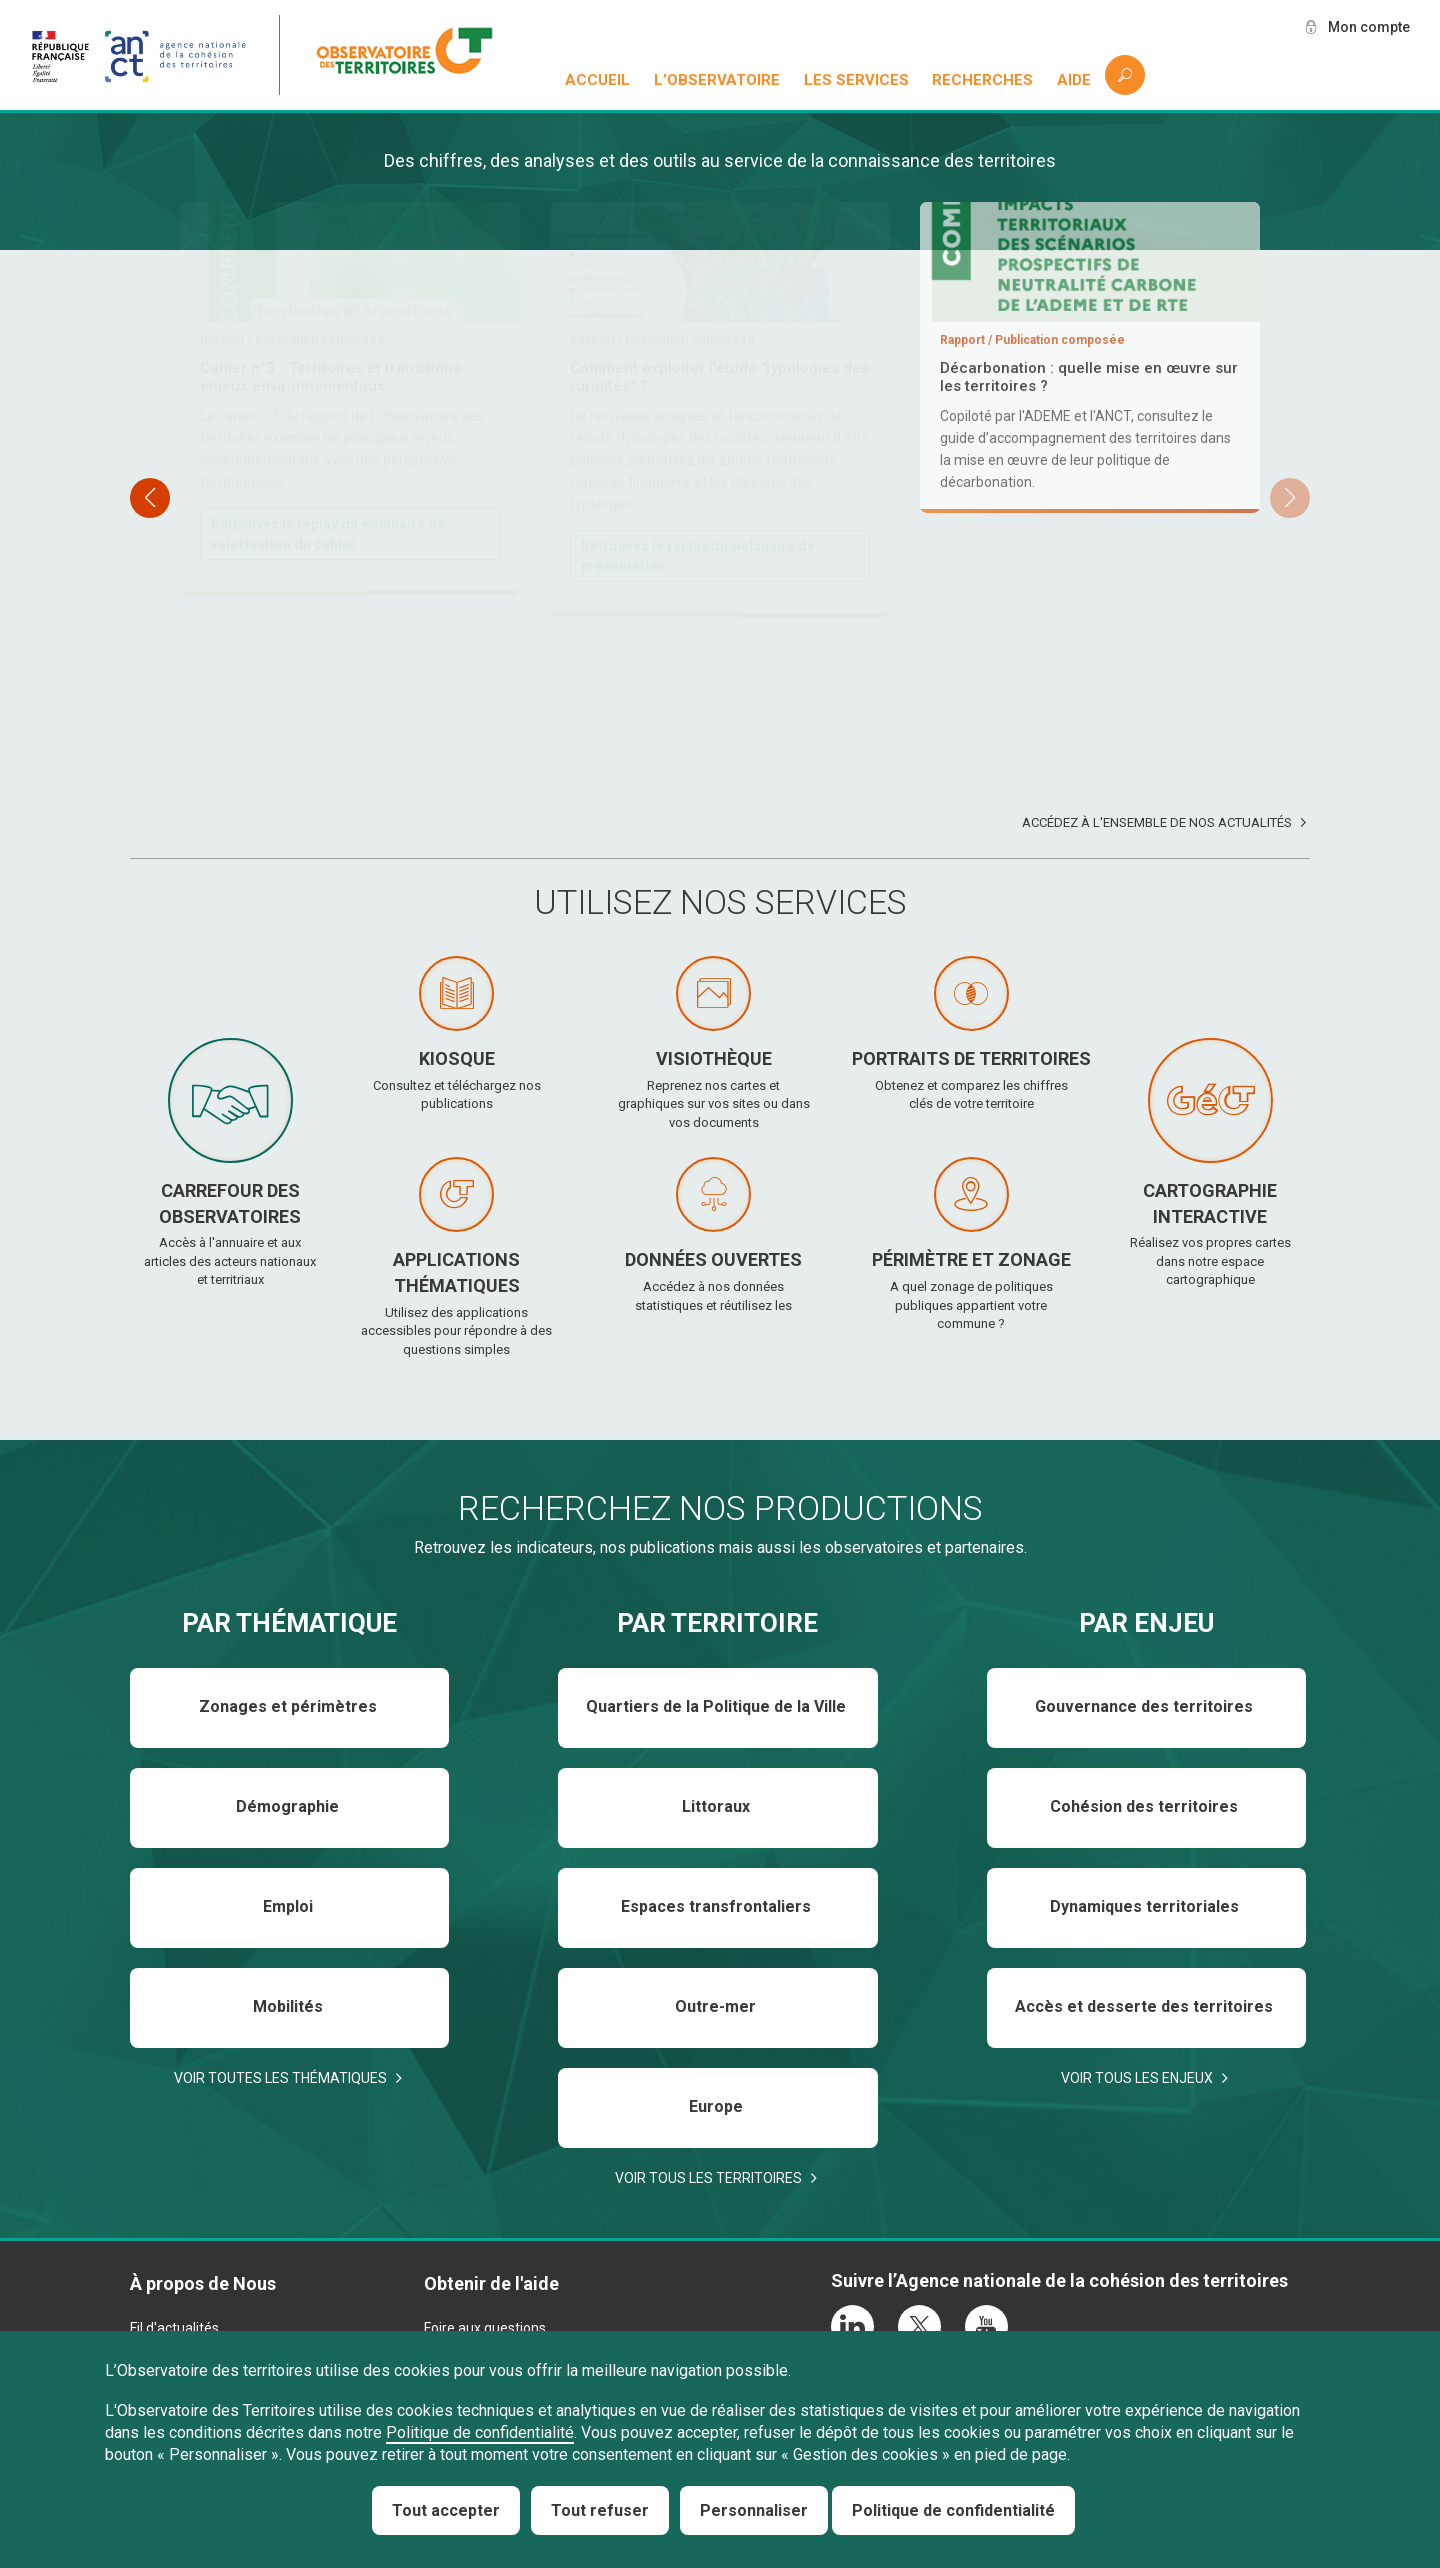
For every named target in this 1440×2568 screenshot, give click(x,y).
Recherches (982, 80)
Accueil (597, 80)
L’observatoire (717, 80)
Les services (856, 80)
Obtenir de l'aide (491, 2283)
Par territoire (717, 1623)
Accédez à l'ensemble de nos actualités (1157, 822)
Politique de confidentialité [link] (953, 2510)
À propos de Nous (203, 2283)
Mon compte (1369, 27)
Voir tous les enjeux (1137, 2078)
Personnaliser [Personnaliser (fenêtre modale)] (754, 2510)
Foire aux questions (485, 2328)
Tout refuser (600, 2510)
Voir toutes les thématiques (280, 2078)
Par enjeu (1146, 1623)
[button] (1290, 498)
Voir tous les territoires (708, 2178)
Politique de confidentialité (480, 2432)
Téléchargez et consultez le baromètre (710, 636)
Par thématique (289, 1623)
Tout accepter (446, 2510)
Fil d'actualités (174, 2328)
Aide (1074, 80)
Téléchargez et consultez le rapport (329, 535)
